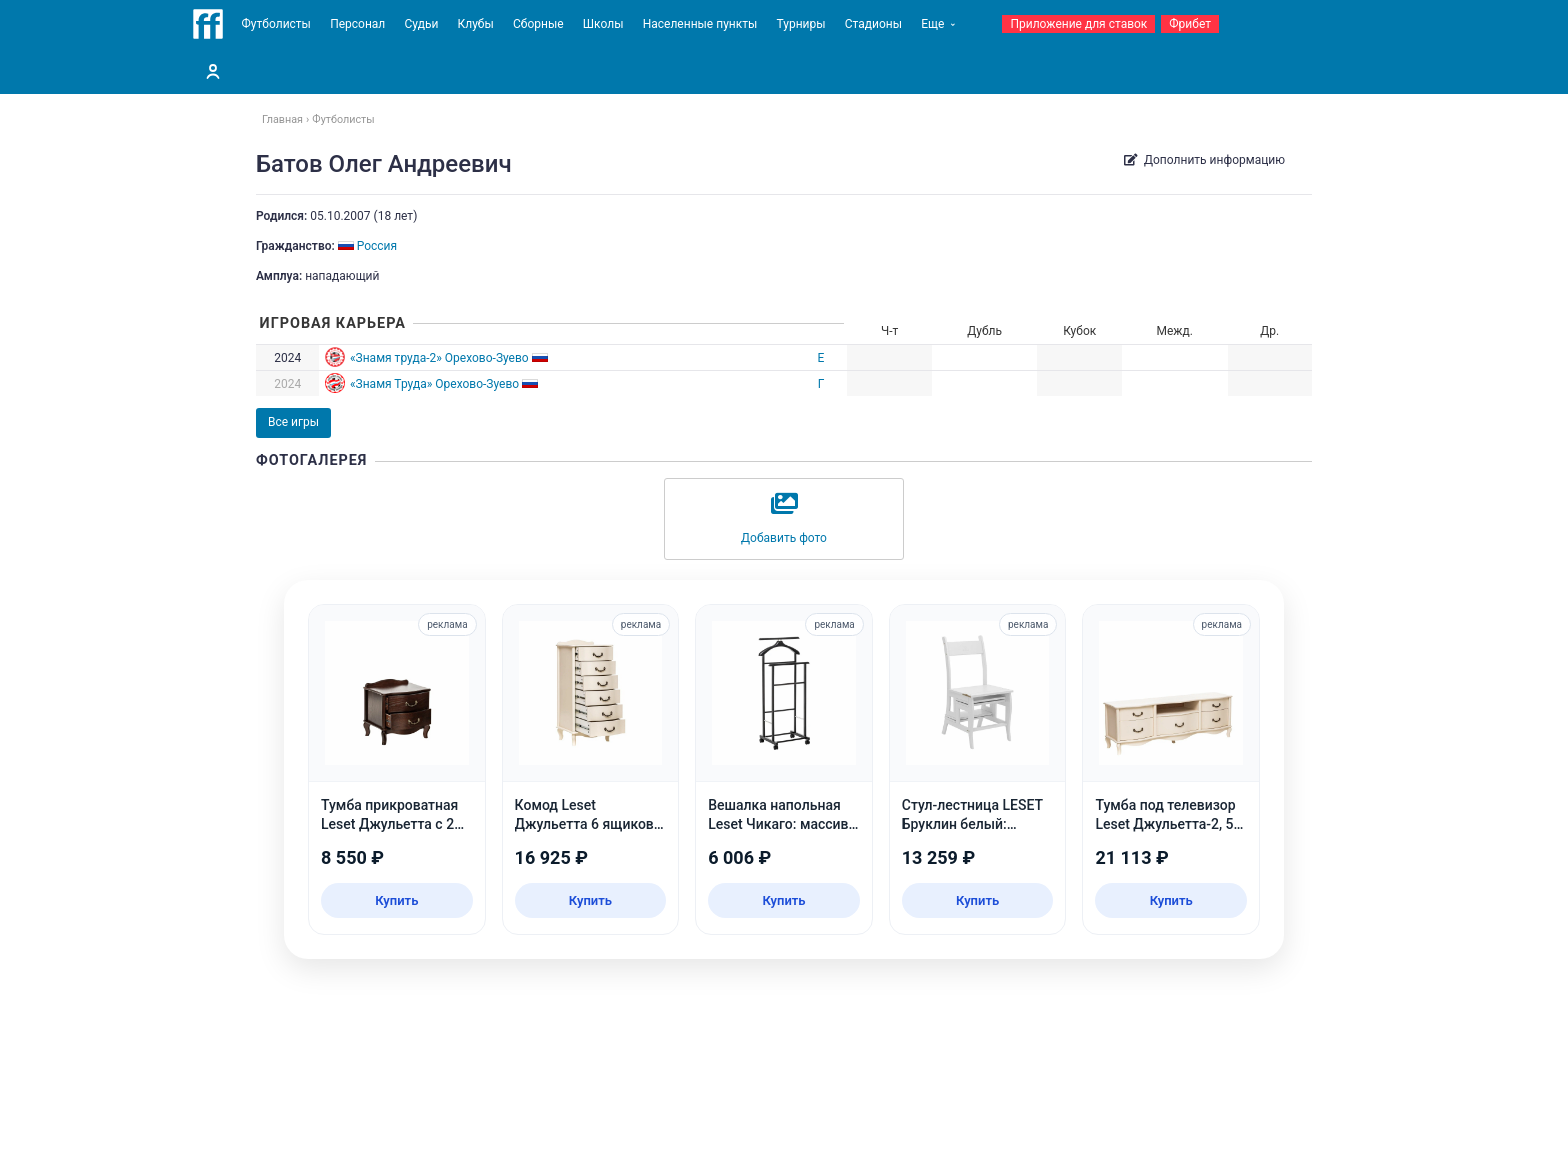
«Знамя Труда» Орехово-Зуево (434, 384)
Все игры (293, 422)
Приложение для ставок (1078, 24)
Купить (396, 900)
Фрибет (1190, 24)
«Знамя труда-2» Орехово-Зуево (439, 358)
